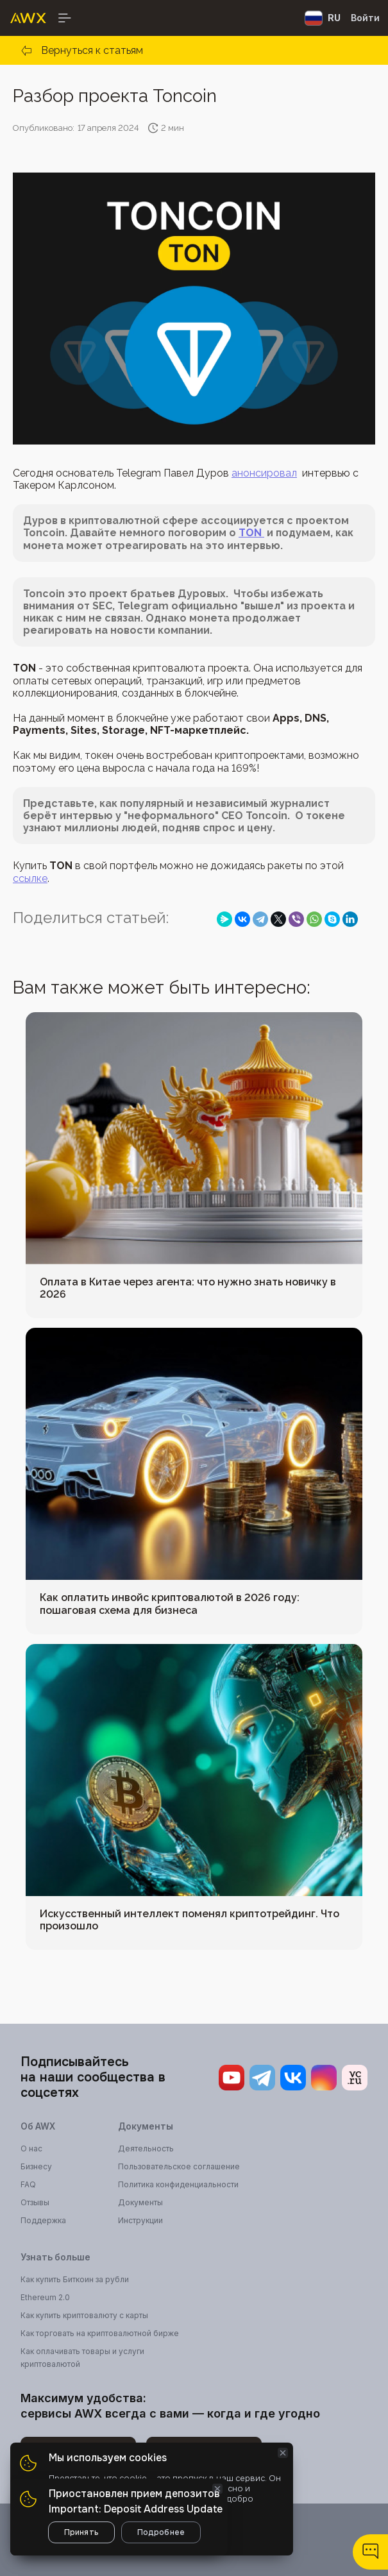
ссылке (30, 878)
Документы (140, 2202)
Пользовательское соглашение (179, 2166)
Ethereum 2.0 (45, 2297)
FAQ (28, 2184)
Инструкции (140, 2220)
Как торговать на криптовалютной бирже (100, 2333)
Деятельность (146, 2148)
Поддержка (43, 2220)
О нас (31, 2148)
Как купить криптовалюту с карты (84, 2315)
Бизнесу (36, 2166)
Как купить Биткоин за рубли (75, 2279)
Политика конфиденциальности (178, 2184)
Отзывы (35, 2202)
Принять (81, 2532)
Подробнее (161, 2532)
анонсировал (264, 473)
